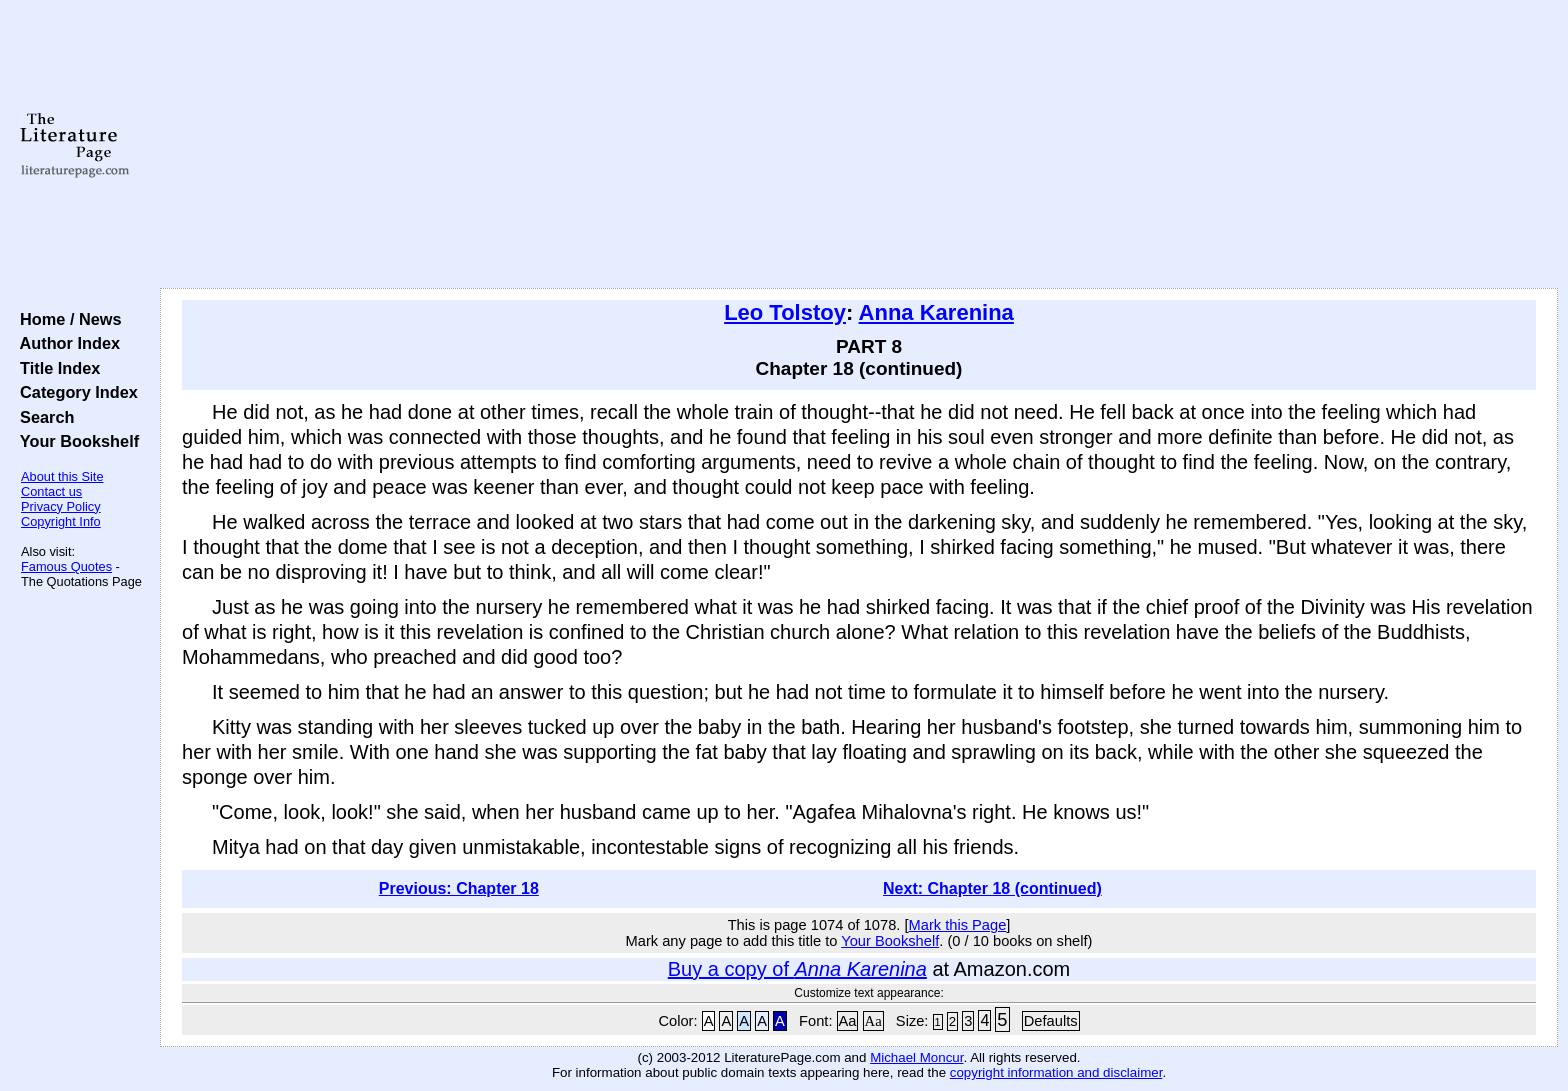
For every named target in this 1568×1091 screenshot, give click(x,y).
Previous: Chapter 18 (459, 888)
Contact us (51, 491)
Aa (848, 1021)
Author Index (65, 343)
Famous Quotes (66, 566)
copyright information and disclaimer (1056, 1072)
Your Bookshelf (75, 441)
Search (42, 417)
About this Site (62, 476)
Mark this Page (958, 925)
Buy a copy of (797, 969)
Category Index (74, 392)
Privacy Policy (61, 506)
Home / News (66, 319)
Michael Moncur (916, 1057)
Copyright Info (61, 521)
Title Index (55, 368)
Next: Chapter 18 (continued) (992, 888)
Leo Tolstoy (785, 312)
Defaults (1051, 1021)
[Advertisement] (859, 145)
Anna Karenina (936, 312)
